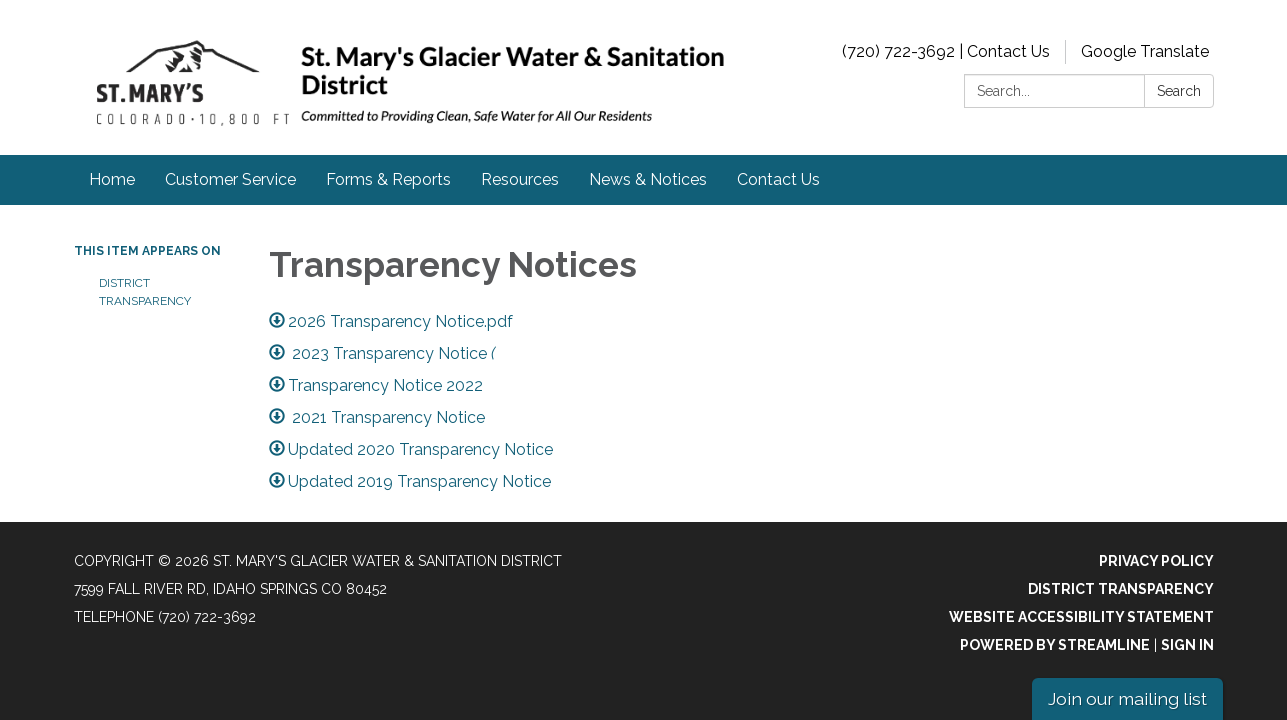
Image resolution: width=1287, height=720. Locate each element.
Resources (520, 179)
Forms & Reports (388, 179)
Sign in (1187, 645)
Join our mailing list (1127, 698)
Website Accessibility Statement (1081, 617)
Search (1179, 91)
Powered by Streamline (1055, 645)
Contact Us (778, 179)
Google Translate (1145, 51)
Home (112, 179)
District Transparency (145, 292)
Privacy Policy (1156, 561)
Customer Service (230, 179)
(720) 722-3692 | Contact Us (946, 51)
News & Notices (648, 179)
